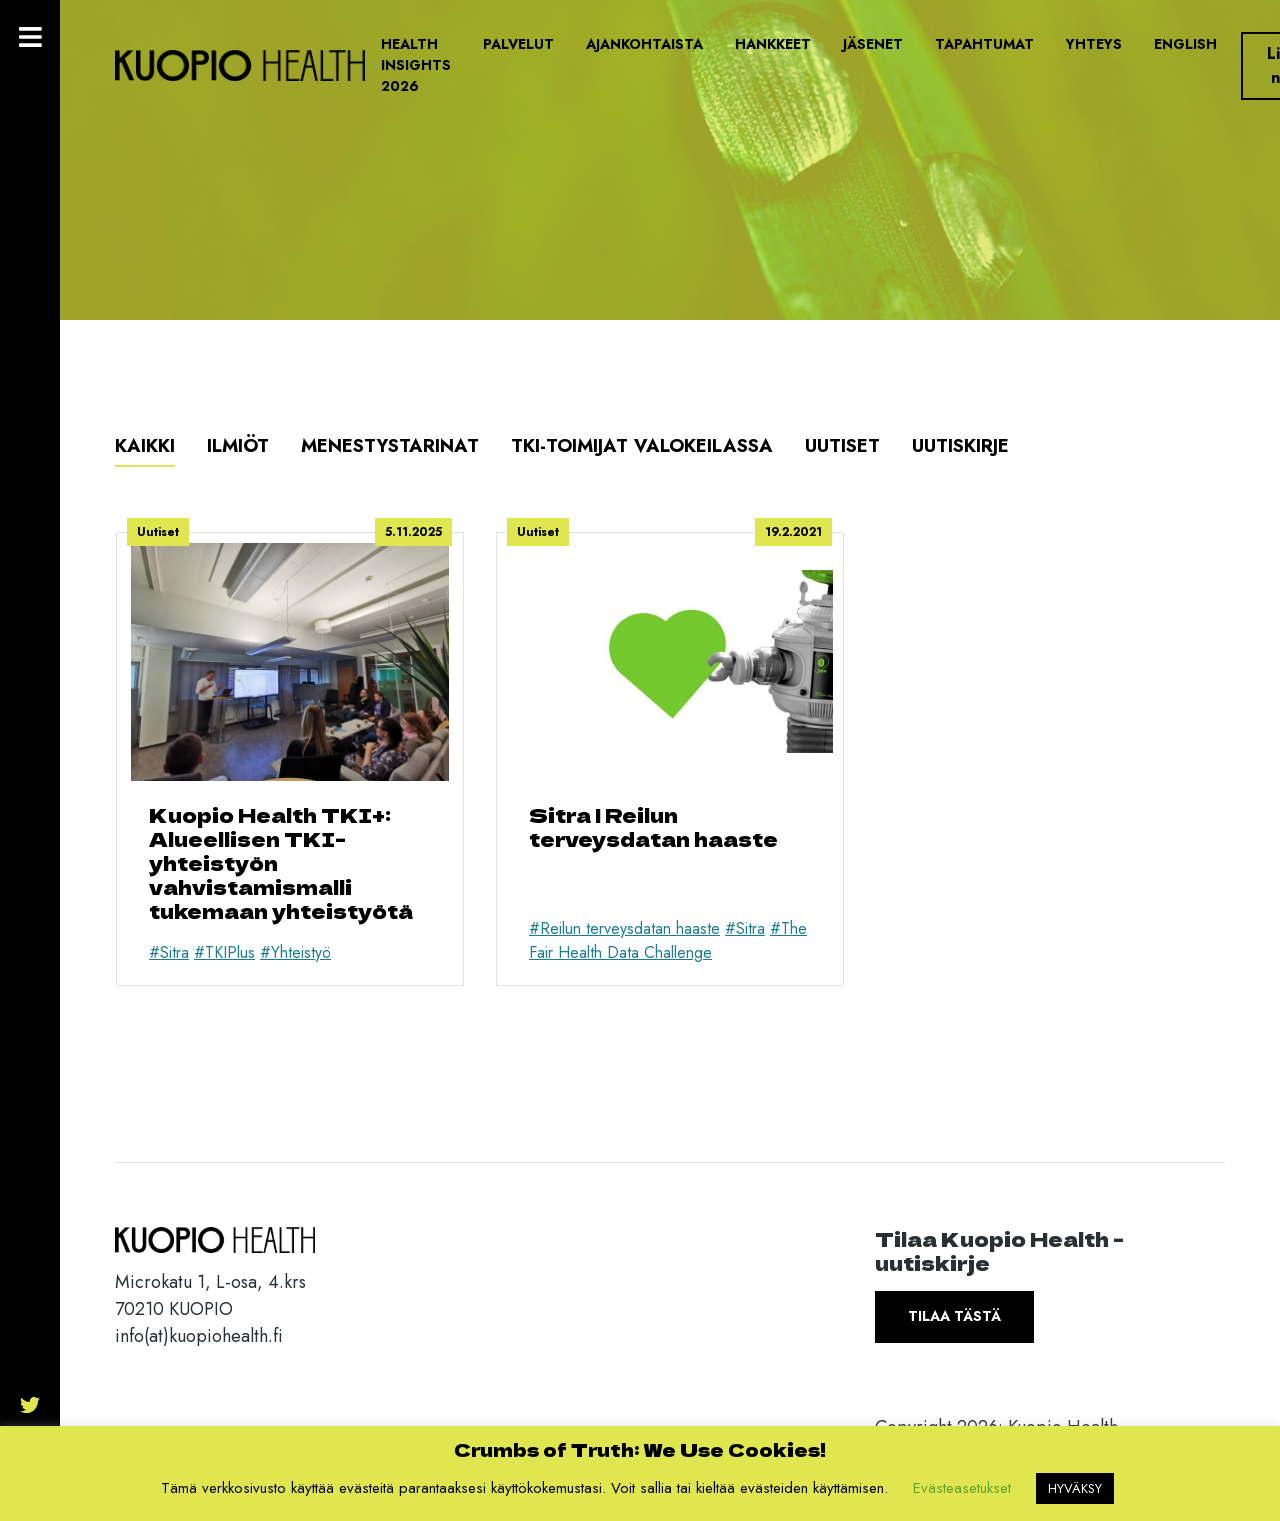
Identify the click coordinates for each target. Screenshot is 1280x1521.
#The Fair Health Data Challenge (668, 940)
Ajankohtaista (644, 44)
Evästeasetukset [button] (962, 1488)
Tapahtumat (984, 44)
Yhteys (1094, 44)
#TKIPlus (224, 952)
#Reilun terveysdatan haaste (624, 928)
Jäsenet (873, 44)
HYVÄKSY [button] (1075, 1488)
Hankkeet (773, 44)
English (1185, 44)
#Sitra (169, 952)
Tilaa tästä (954, 1316)
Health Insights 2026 (416, 65)
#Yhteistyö (295, 952)
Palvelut (518, 44)
